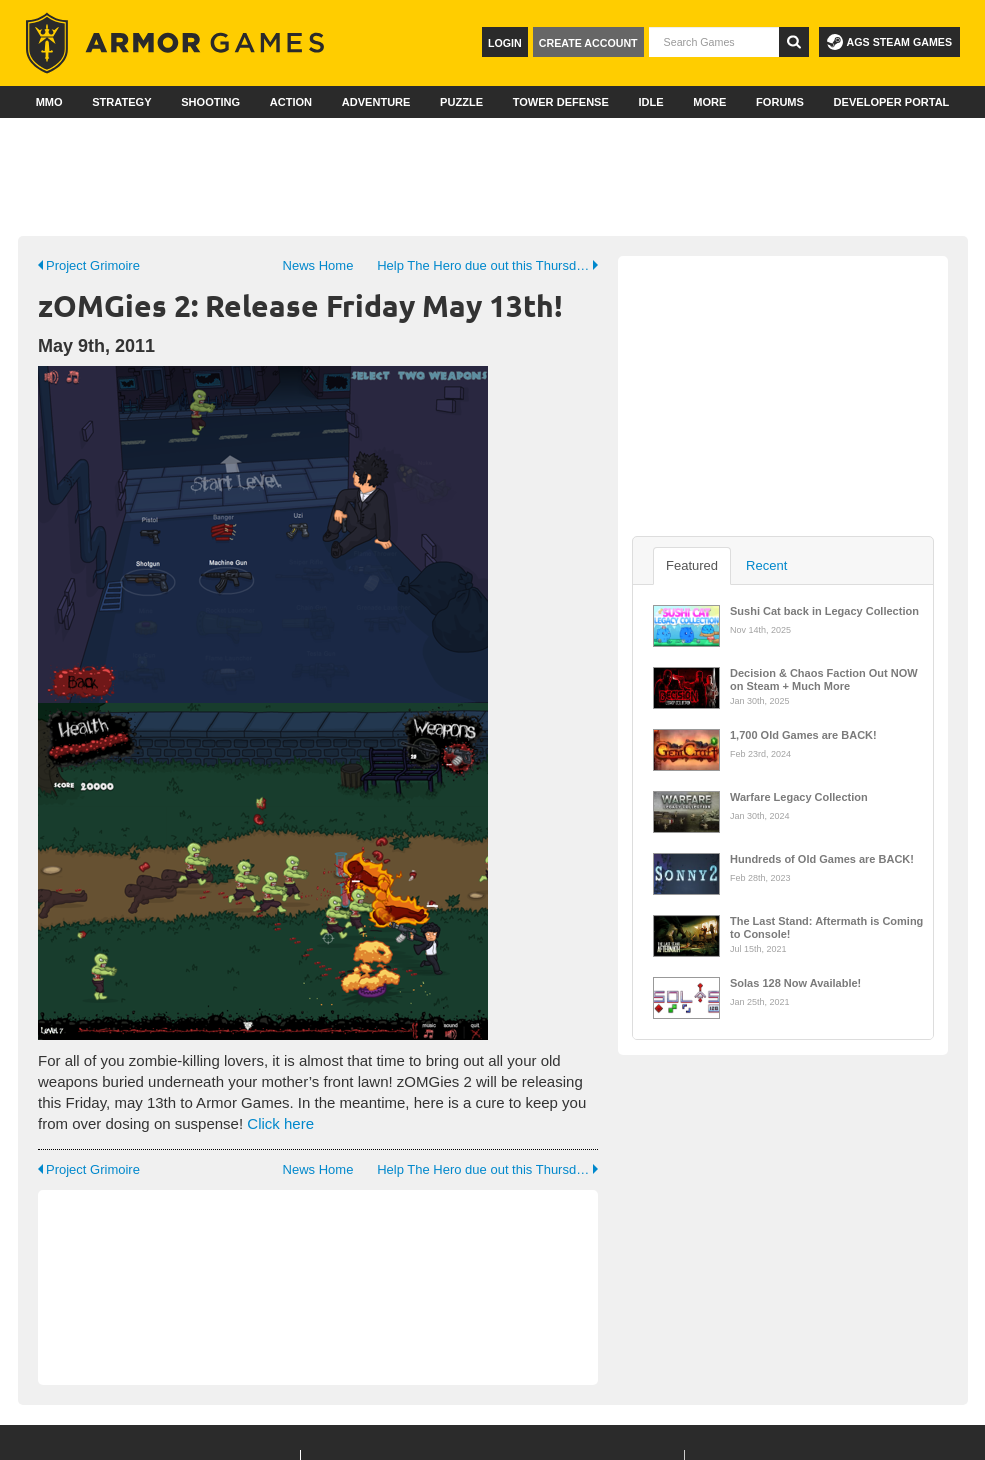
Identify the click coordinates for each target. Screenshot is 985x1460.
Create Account (588, 43)
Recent (766, 565)
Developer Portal (892, 102)
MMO (49, 102)
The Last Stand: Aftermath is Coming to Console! (826, 926)
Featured (692, 565)
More (709, 102)
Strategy (121, 102)
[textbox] (714, 42)
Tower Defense (561, 102)
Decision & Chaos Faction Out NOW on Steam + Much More (824, 678)
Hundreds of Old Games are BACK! (822, 859)
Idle (650, 102)
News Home (318, 265)
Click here (280, 1123)
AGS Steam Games (889, 42)
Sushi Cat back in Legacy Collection (824, 611)
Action (291, 102)
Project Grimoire (89, 265)
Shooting (210, 102)
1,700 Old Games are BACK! (803, 735)
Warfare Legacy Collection (799, 797)
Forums (780, 102)
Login (505, 43)
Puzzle (461, 102)
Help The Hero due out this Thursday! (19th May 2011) (487, 265)
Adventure (376, 102)
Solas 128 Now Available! (795, 983)
